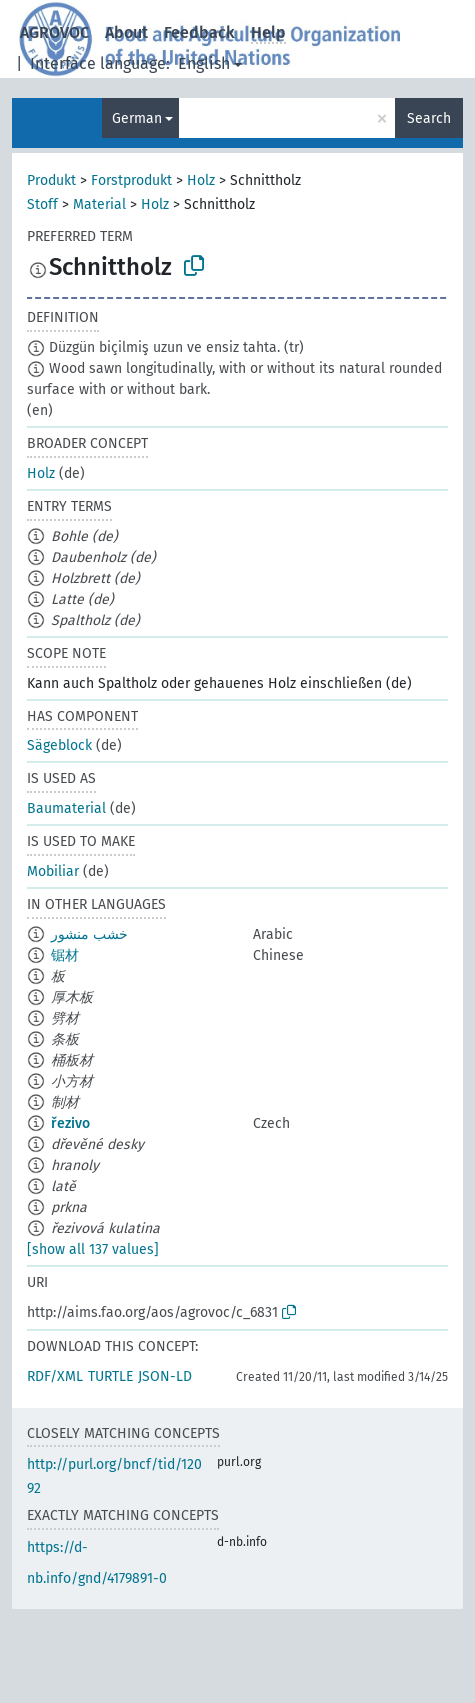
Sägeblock (59, 745)
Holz (201, 180)
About (126, 32)
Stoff (42, 204)
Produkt (51, 180)
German (137, 118)
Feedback (199, 32)
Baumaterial (66, 808)
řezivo (70, 1123)
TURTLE (110, 1376)
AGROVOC (54, 32)
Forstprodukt (131, 180)
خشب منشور (89, 934)
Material (99, 204)
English (204, 63)
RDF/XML (55, 1376)
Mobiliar (53, 871)
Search (429, 118)
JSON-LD (165, 1376)
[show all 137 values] (93, 1249)
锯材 (65, 955)
